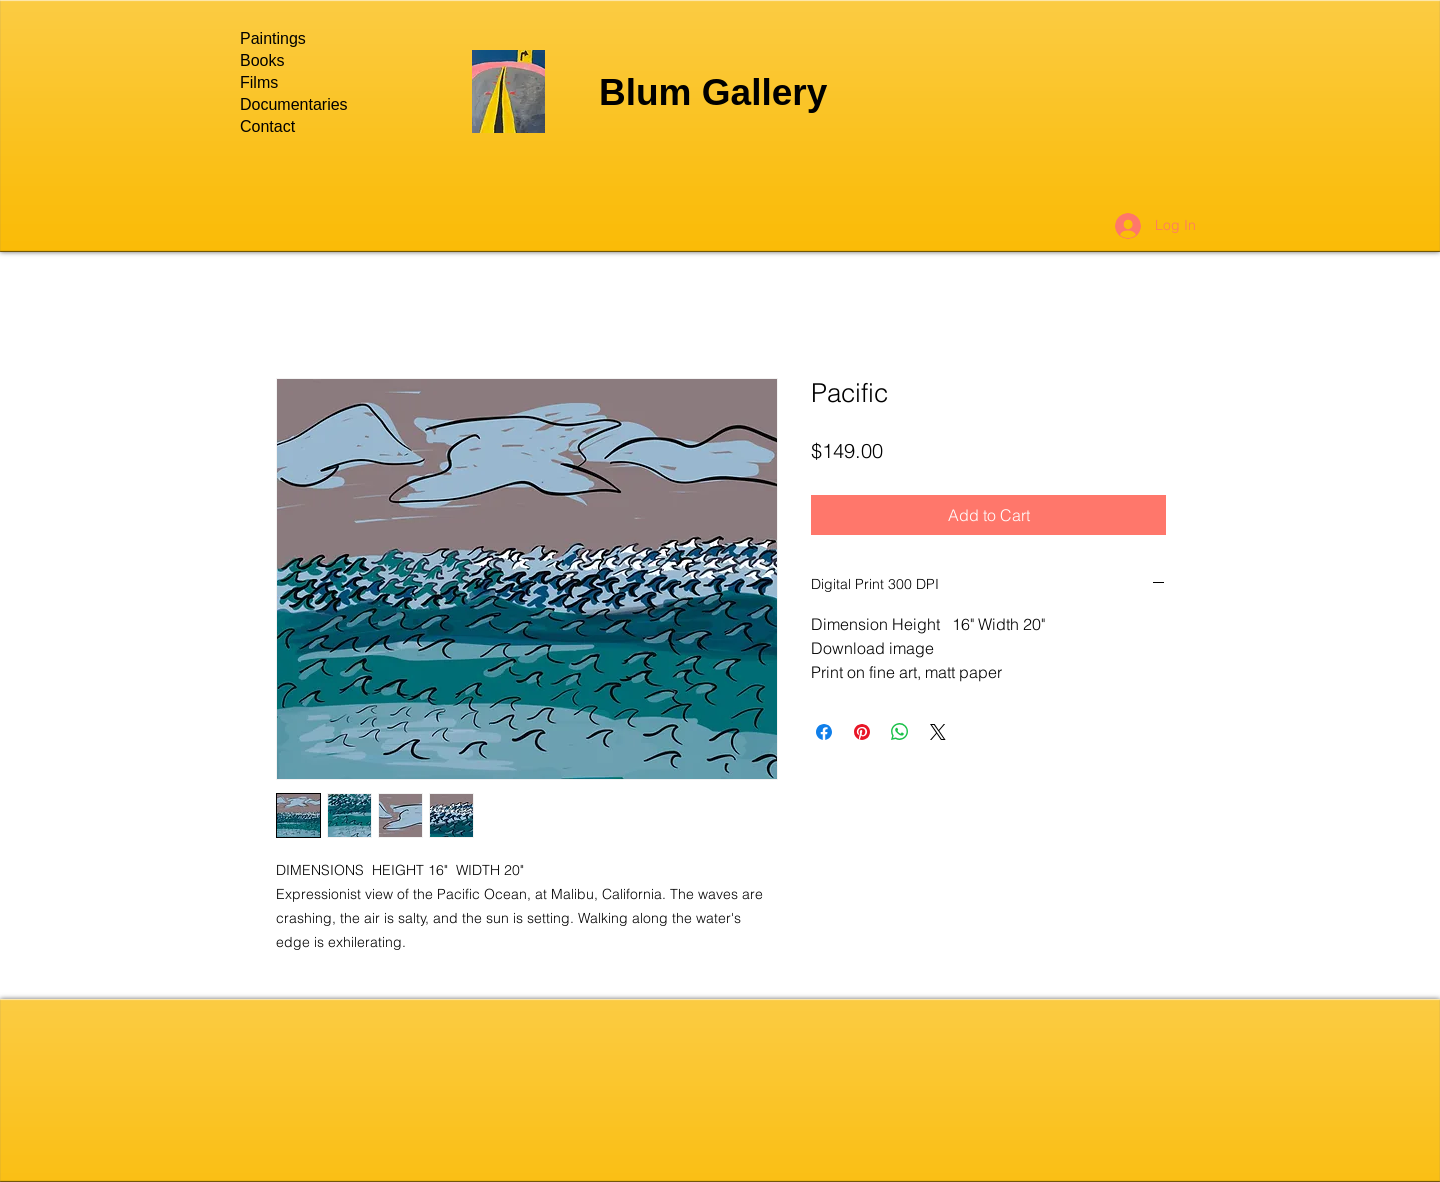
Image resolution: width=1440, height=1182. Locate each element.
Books (262, 60)
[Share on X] (938, 732)
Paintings (273, 38)
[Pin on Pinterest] (862, 732)
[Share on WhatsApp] (900, 732)
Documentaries (294, 104)
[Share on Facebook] (824, 732)
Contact (267, 126)
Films (259, 82)
